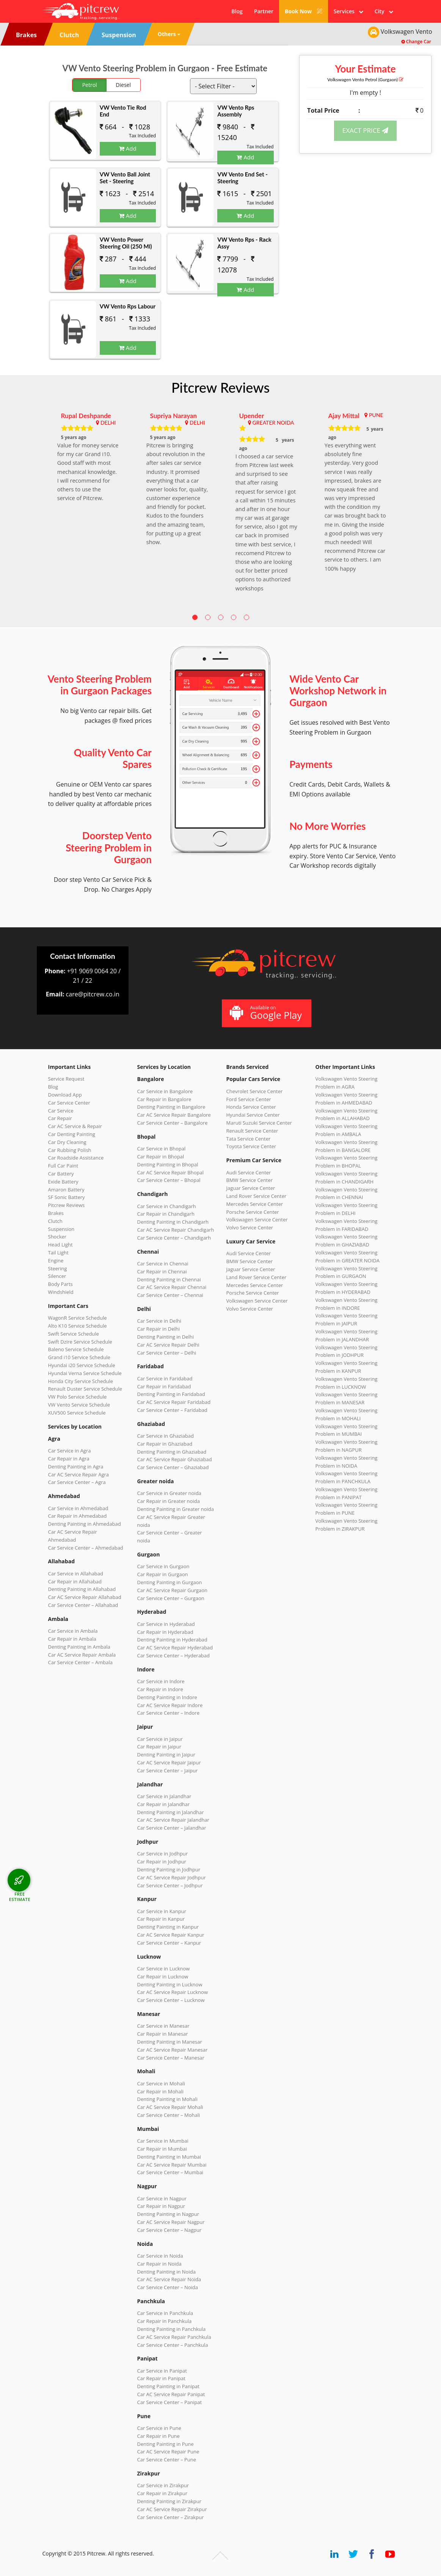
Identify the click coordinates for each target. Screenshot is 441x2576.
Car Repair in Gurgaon (162, 1574)
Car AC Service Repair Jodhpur (171, 1877)
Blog (236, 11)
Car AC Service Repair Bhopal (170, 1172)
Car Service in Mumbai (162, 2140)
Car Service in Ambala (73, 1630)
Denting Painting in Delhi (165, 1336)
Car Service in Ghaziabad (165, 1435)
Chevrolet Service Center (254, 1091)
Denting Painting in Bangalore (171, 1106)
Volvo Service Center (249, 1227)
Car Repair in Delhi (158, 1328)
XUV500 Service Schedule (77, 1412)
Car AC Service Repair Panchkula (174, 2337)
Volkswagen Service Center (257, 1219)
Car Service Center (69, 1102)
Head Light (60, 1244)
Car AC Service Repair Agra (78, 1474)
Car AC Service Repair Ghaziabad (174, 1459)
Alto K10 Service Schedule (77, 1325)
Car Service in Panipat (162, 2370)
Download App (65, 1094)
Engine (56, 1260)
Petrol (89, 84)
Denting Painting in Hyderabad (172, 1639)
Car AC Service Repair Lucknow (172, 1992)
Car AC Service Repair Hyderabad (175, 1647)
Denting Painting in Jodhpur (169, 1869)
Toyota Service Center (251, 1146)
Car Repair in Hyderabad (165, 1632)
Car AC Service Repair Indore (170, 1705)
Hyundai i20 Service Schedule (81, 1365)
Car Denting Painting (71, 1134)
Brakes (56, 1213)
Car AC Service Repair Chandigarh (175, 1229)
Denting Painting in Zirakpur (169, 2501)
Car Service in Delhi (159, 1320)
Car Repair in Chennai (162, 1271)
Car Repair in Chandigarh (166, 1213)
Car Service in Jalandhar (164, 1796)
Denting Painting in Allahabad (82, 1589)
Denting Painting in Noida (166, 2271)
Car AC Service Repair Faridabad (174, 1402)
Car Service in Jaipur (160, 1739)
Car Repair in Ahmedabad (77, 1515)
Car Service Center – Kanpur (169, 1942)
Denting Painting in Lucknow (169, 1984)
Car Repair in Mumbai (162, 2148)
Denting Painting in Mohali (167, 2099)
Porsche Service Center (252, 1212)
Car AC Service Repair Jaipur (169, 1762)
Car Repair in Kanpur (161, 1918)
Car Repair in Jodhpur (162, 1861)
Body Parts (60, 1284)
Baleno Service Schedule (76, 1349)
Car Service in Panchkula (165, 2313)
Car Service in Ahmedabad (78, 1508)
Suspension (61, 1229)
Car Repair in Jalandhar (163, 1804)
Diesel (123, 84)
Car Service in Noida (160, 2255)
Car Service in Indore (161, 1681)
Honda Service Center (251, 1106)
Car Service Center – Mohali (168, 2115)
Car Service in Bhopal (161, 1148)
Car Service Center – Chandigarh (174, 1237)
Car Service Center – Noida (167, 2287)
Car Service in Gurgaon (163, 1566)
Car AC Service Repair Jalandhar (173, 1819)
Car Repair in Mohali (160, 2091)
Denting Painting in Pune (165, 2444)
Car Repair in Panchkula (164, 2321)
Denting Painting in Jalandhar (170, 1812)
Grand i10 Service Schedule (79, 1357)
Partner (263, 11)
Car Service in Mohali (161, 2083)
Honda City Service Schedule (80, 1381)
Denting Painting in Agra (76, 1466)
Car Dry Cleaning (67, 1142)
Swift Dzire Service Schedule (80, 1341)
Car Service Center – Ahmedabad (85, 1547)
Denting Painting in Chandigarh (173, 1221)
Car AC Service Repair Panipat (171, 2394)
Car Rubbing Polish (69, 1150)
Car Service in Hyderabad (166, 1624)
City (384, 11)
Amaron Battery (66, 1189)
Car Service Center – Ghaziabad (173, 1467)
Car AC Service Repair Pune (168, 2451)
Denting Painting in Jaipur (166, 1754)
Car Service (61, 1110)
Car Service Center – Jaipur (167, 1770)
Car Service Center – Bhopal (169, 1180)
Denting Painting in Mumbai (169, 2156)
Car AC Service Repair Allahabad (84, 1597)
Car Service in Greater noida (169, 1493)
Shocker (57, 1236)
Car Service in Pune (159, 2428)
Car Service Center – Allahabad (83, 1605)
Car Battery (61, 1173)
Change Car (416, 41)
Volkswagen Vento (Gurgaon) (365, 79)
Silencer (57, 1276)
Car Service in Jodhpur (162, 1853)
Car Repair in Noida (159, 2263)
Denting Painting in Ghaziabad (172, 1451)
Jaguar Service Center (250, 1188)
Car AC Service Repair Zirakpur (172, 2509)
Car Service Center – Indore (168, 1712)
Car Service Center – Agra (77, 1482)
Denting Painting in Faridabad (171, 1394)
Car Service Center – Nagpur (169, 2230)
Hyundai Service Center (253, 1114)
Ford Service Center (248, 1099)
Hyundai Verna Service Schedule (85, 1373)
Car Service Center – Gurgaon (170, 1598)
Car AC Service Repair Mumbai (172, 2164)
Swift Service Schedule (73, 1333)
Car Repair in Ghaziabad (165, 1443)
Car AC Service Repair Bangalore (174, 1114)
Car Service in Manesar (163, 2025)
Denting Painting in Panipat (168, 2386)
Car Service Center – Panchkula (172, 2345)
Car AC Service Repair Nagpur (171, 2222)
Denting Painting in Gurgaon (169, 1582)
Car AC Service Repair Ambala (82, 1654)
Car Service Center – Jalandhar (171, 1827)
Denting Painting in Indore (167, 1697)
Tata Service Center (248, 1138)
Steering (57, 1268)
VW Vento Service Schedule (79, 1404)
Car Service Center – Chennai (170, 1295)
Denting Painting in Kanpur (168, 1926)
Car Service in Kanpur (162, 1911)
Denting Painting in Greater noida (175, 1509)
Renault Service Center (252, 1130)
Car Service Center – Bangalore (172, 1122)
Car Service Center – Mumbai (170, 2172)
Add (128, 148)
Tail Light (58, 1252)
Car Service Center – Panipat (169, 2402)
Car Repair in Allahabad (75, 1581)
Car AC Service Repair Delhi (168, 1344)
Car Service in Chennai (162, 1263)
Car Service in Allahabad (76, 1573)
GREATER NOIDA (273, 422)
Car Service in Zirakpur (163, 2485)
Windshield (61, 1292)
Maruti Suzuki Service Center (259, 1122)
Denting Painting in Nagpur (168, 2214)
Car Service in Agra (69, 1450)
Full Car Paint (63, 1165)
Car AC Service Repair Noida (169, 2279)
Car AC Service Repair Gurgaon (172, 1590)
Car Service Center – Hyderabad (173, 1655)
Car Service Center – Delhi (166, 1352)
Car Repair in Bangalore (164, 1099)
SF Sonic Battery (66, 1197)
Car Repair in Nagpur (161, 2206)
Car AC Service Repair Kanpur (170, 1934)
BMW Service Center (249, 1180)
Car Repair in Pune (158, 2436)
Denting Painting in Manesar (169, 2041)
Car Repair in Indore (160, 1689)
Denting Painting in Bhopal (167, 1164)
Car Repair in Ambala (72, 1638)
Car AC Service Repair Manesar (172, 2049)
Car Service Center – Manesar (170, 2057)
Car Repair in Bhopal (160, 1156)
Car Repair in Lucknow (162, 1976)
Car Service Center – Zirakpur (170, 2517)
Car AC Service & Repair (75, 1126)
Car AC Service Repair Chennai (172, 1287)
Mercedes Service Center (254, 1204)
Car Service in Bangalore (165, 1091)
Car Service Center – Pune (166, 2459)
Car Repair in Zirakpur (162, 2493)
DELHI (108, 422)
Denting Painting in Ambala (79, 1646)
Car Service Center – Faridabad (172, 1410)
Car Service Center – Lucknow (171, 2000)
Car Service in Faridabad (165, 1378)
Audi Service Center (248, 1172)
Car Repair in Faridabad (164, 1386)
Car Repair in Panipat (161, 2378)
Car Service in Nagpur (162, 2198)
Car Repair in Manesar (162, 2033)
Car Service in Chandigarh (166, 1206)
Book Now (303, 11)
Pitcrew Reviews (220, 387)
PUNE (376, 415)
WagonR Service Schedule (77, 1317)
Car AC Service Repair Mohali (170, 2107)
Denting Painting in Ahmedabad (84, 1523)
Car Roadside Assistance (76, 1157)
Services (348, 11)
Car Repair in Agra (68, 1458)
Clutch (55, 1221)
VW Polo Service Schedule (77, 1396)
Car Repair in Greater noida (168, 1501)
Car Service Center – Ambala (80, 1662)
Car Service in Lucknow (163, 1968)
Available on (265, 1012)
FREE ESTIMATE (19, 1896)
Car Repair (60, 1118)
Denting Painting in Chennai (169, 1279)
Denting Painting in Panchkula (171, 2329)
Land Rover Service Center (256, 1196)
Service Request (66, 1078)
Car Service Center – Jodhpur (170, 1885)
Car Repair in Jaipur (159, 1746)
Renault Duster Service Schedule (85, 1388)
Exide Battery (63, 1181)
